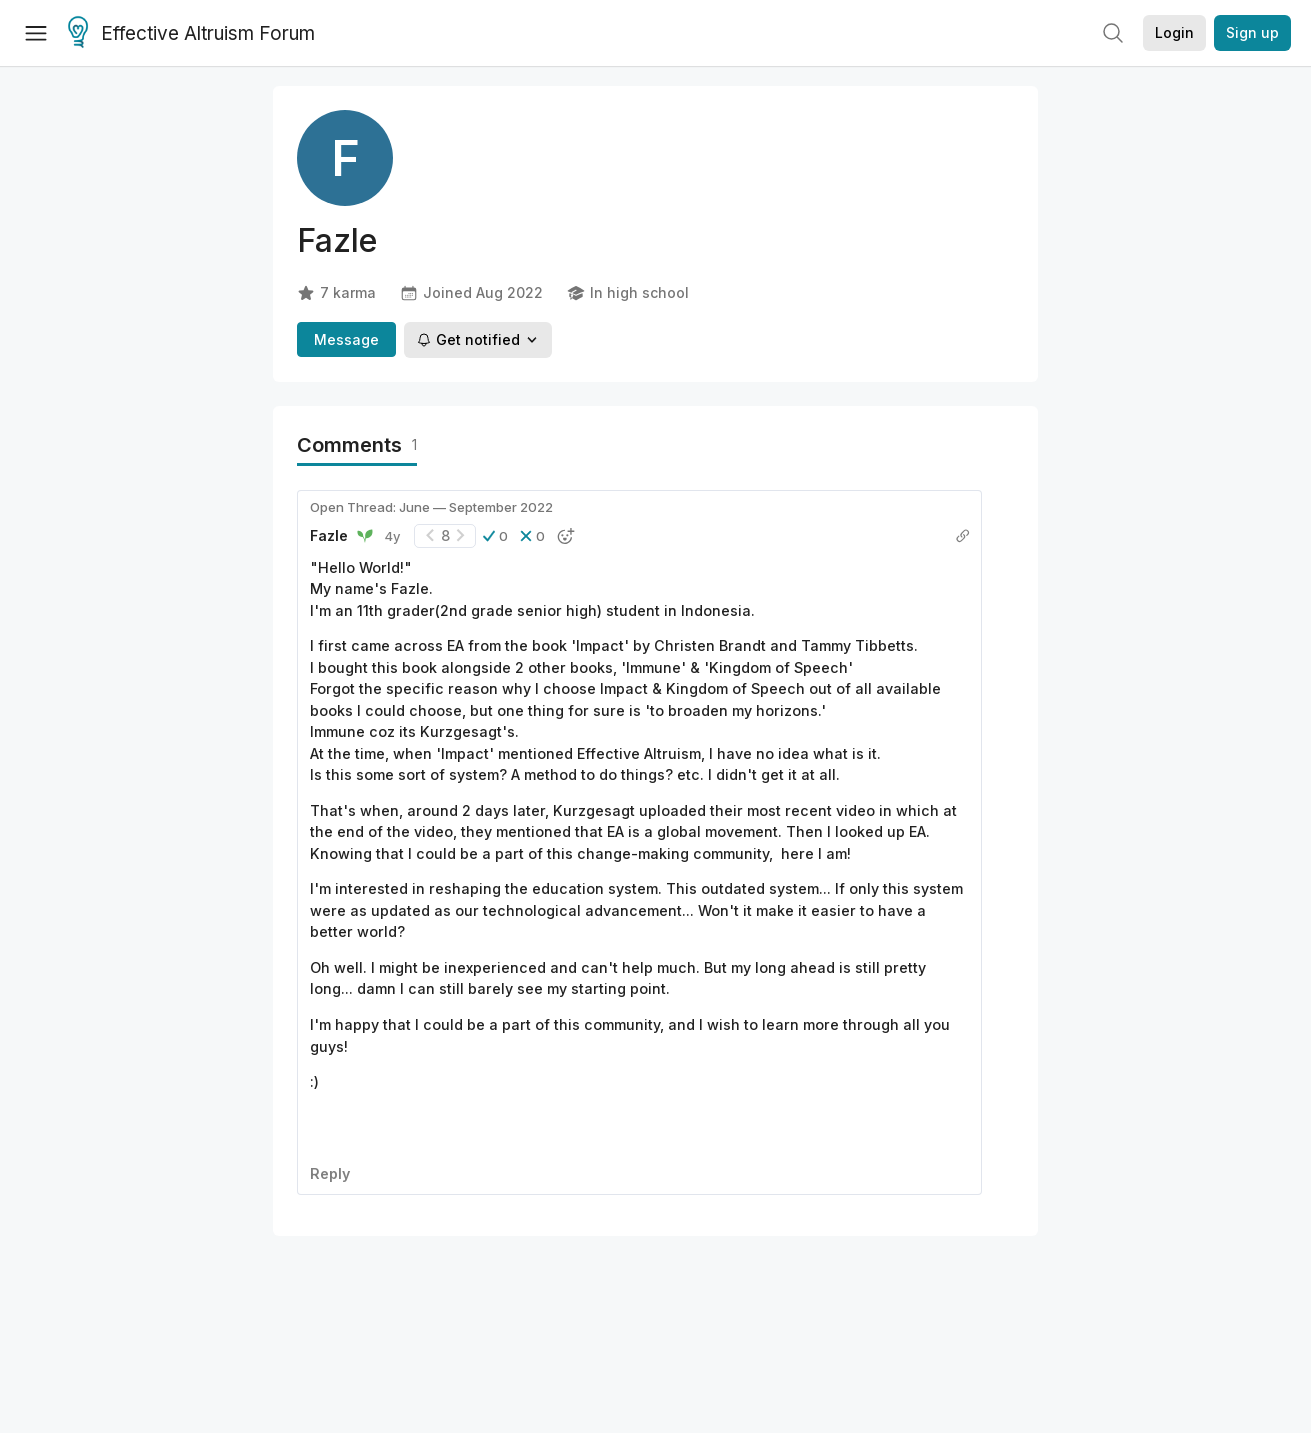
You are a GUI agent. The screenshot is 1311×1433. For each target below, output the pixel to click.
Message (346, 339)
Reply (330, 1173)
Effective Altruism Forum (191, 34)
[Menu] (36, 33)
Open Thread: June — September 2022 (431, 507)
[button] (495, 536)
